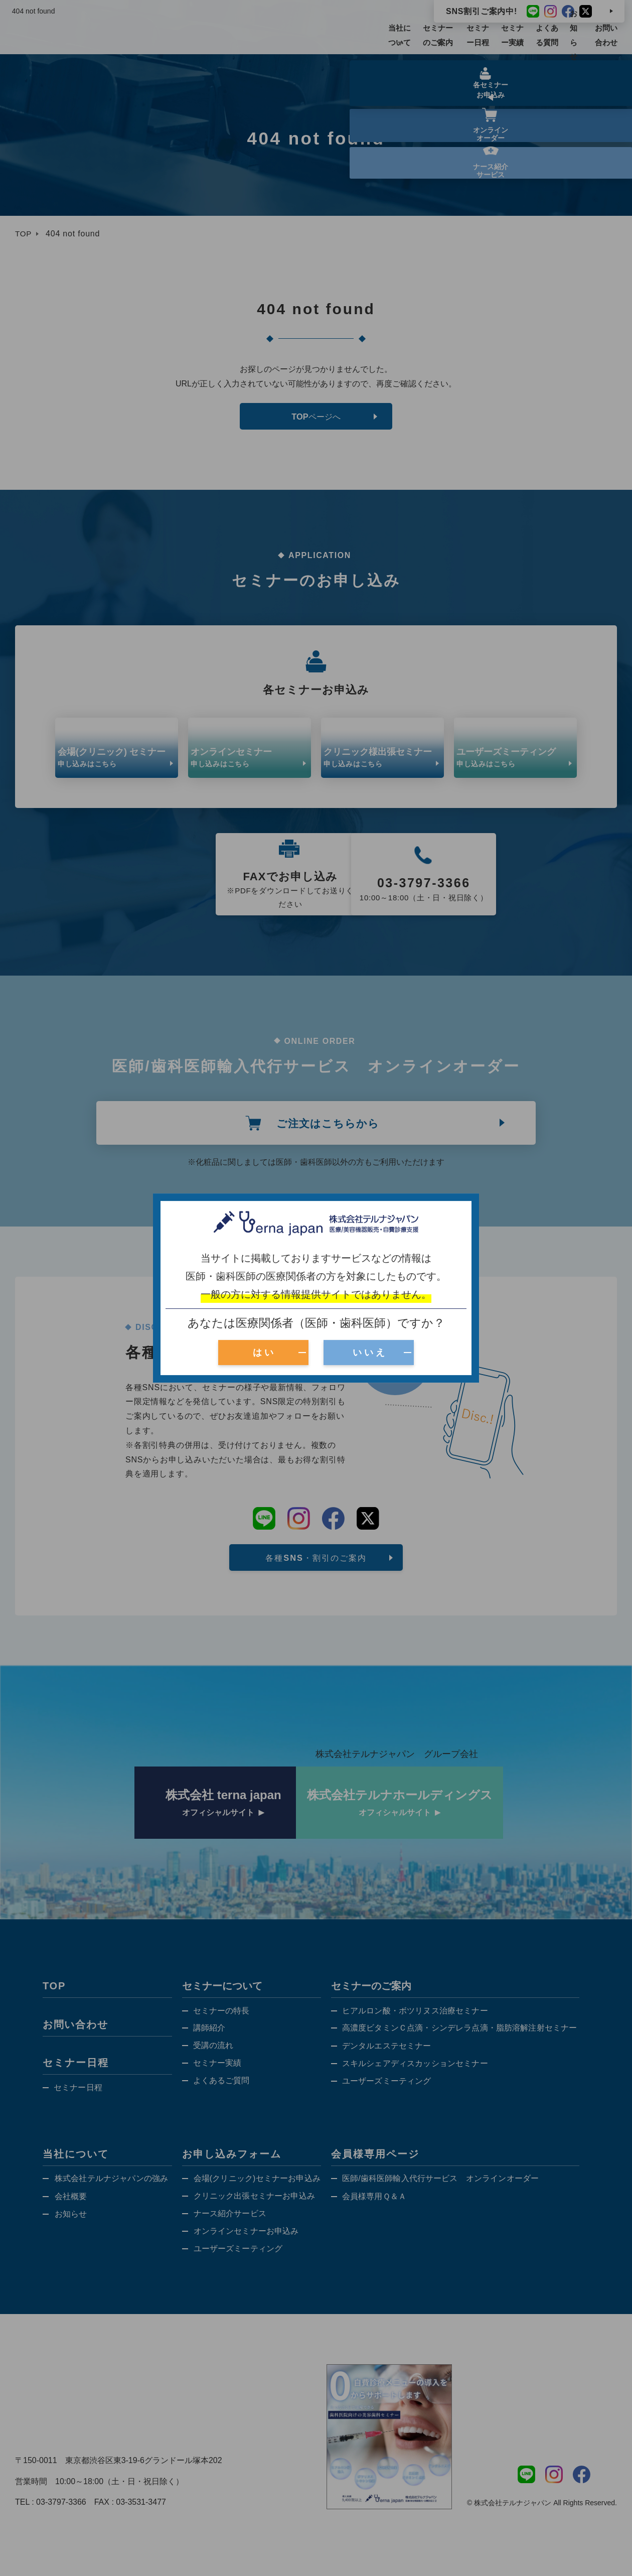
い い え (369, 1352)
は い (263, 1352)
